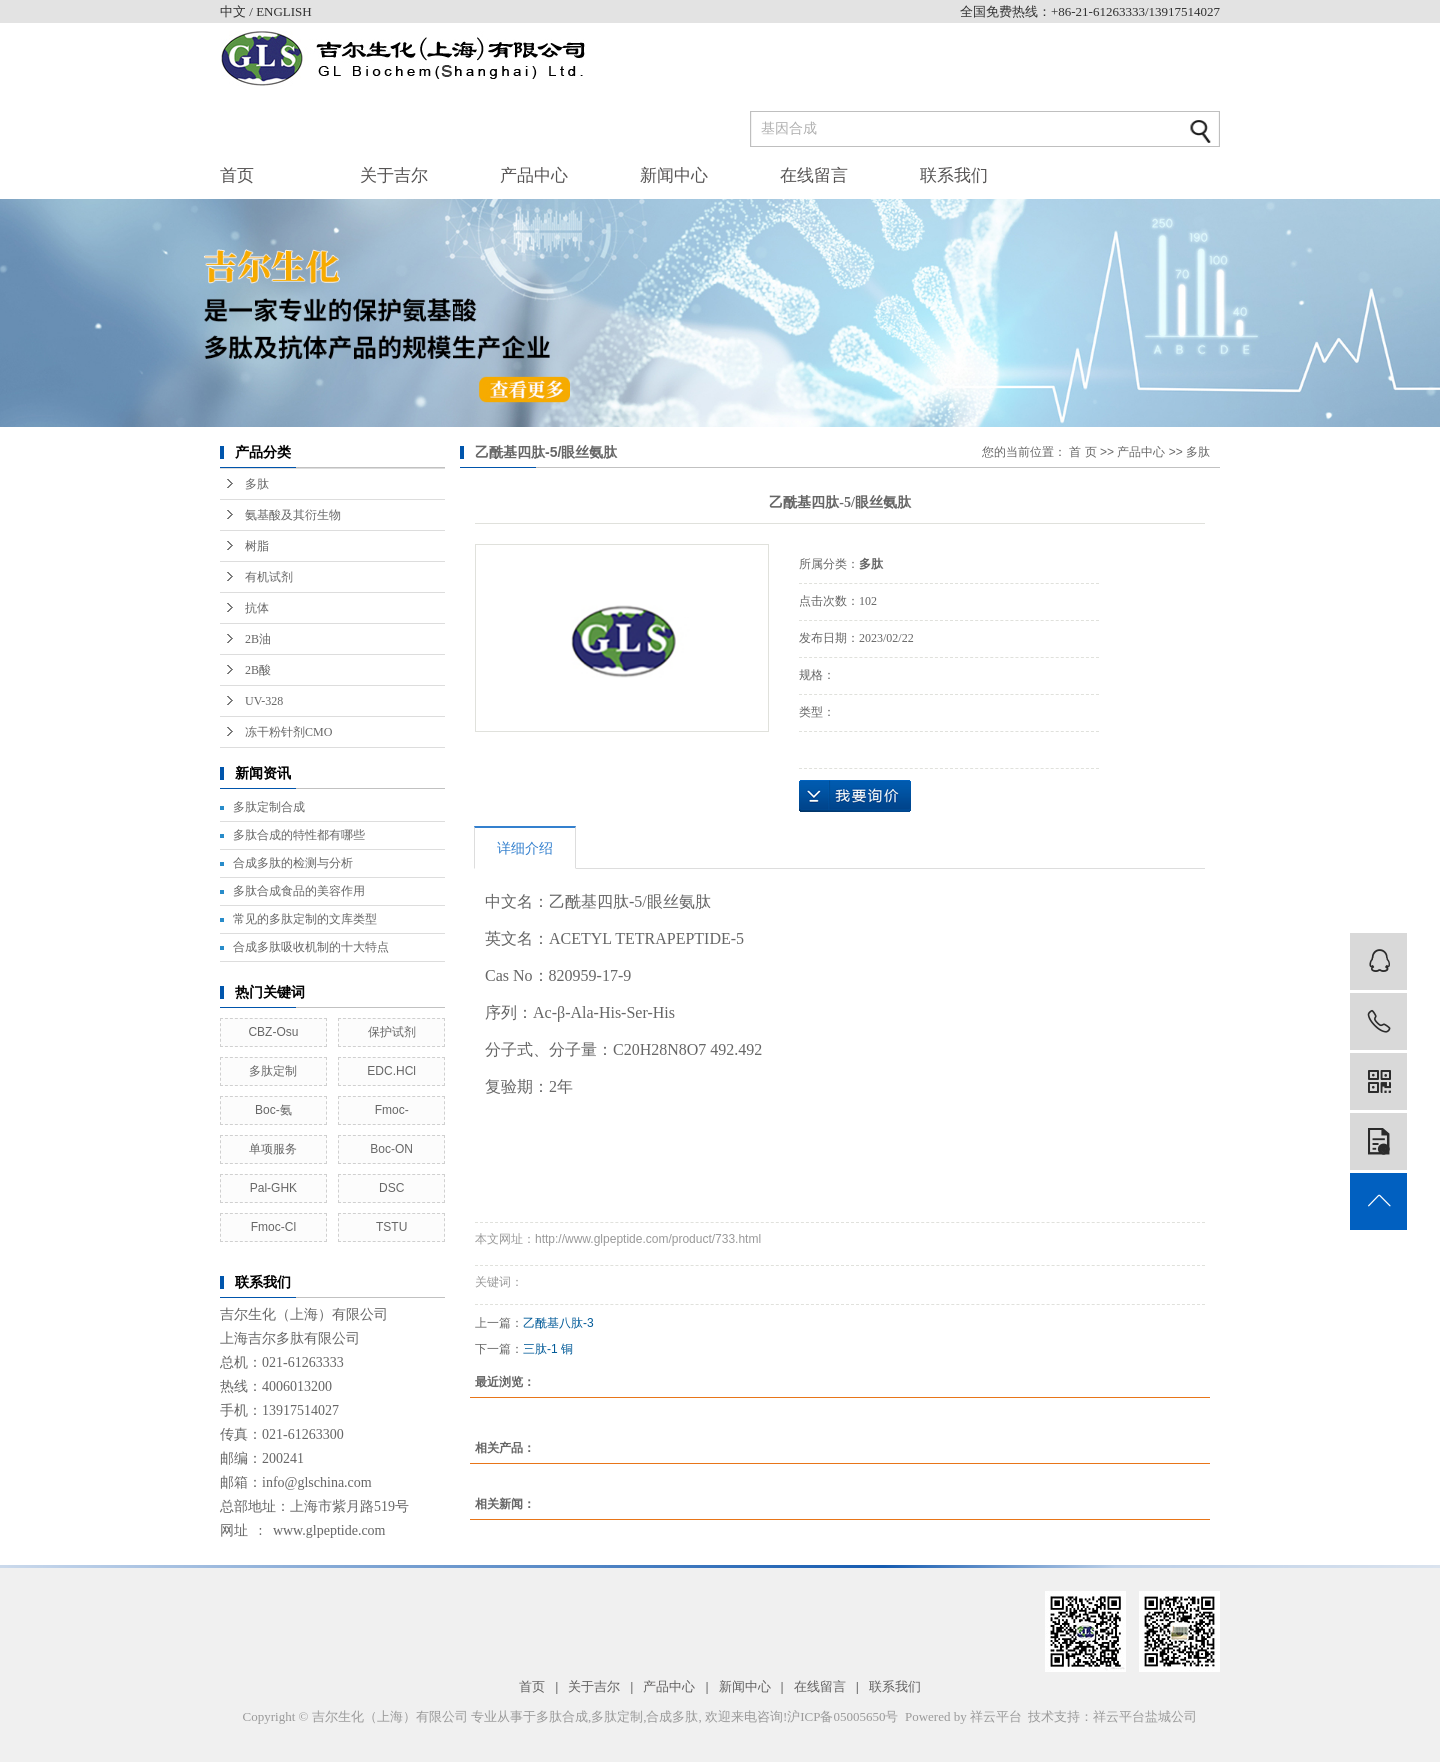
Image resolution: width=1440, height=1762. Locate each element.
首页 (237, 175)
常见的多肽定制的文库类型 (305, 919)
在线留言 (814, 175)
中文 (234, 11)
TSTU (391, 1227)
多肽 (257, 484)
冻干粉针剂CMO (288, 732)
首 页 (1082, 452)
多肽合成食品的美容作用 (299, 891)
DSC (391, 1188)
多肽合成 (562, 1716)
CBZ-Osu (273, 1032)
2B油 (258, 639)
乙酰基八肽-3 (558, 1323)
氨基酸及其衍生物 (293, 515)
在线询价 (855, 796)
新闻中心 (674, 175)
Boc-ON (391, 1149)
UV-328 (264, 701)
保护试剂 (392, 1032)
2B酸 (258, 670)
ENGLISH (284, 11)
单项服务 (273, 1149)
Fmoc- (392, 1110)
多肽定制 (273, 1071)
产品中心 (534, 175)
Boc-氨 (273, 1110)
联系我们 (954, 175)
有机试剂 (269, 577)
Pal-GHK (273, 1188)
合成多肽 (672, 1716)
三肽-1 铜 (548, 1349)
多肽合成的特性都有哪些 (299, 835)
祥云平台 (996, 1716)
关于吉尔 (394, 175)
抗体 (257, 608)
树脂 (257, 546)
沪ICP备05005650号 (842, 1716)
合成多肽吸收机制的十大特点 (311, 947)
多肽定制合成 (269, 807)
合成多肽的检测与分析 (293, 863)
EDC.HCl (391, 1071)
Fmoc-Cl (273, 1227)
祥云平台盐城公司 (1145, 1716)
